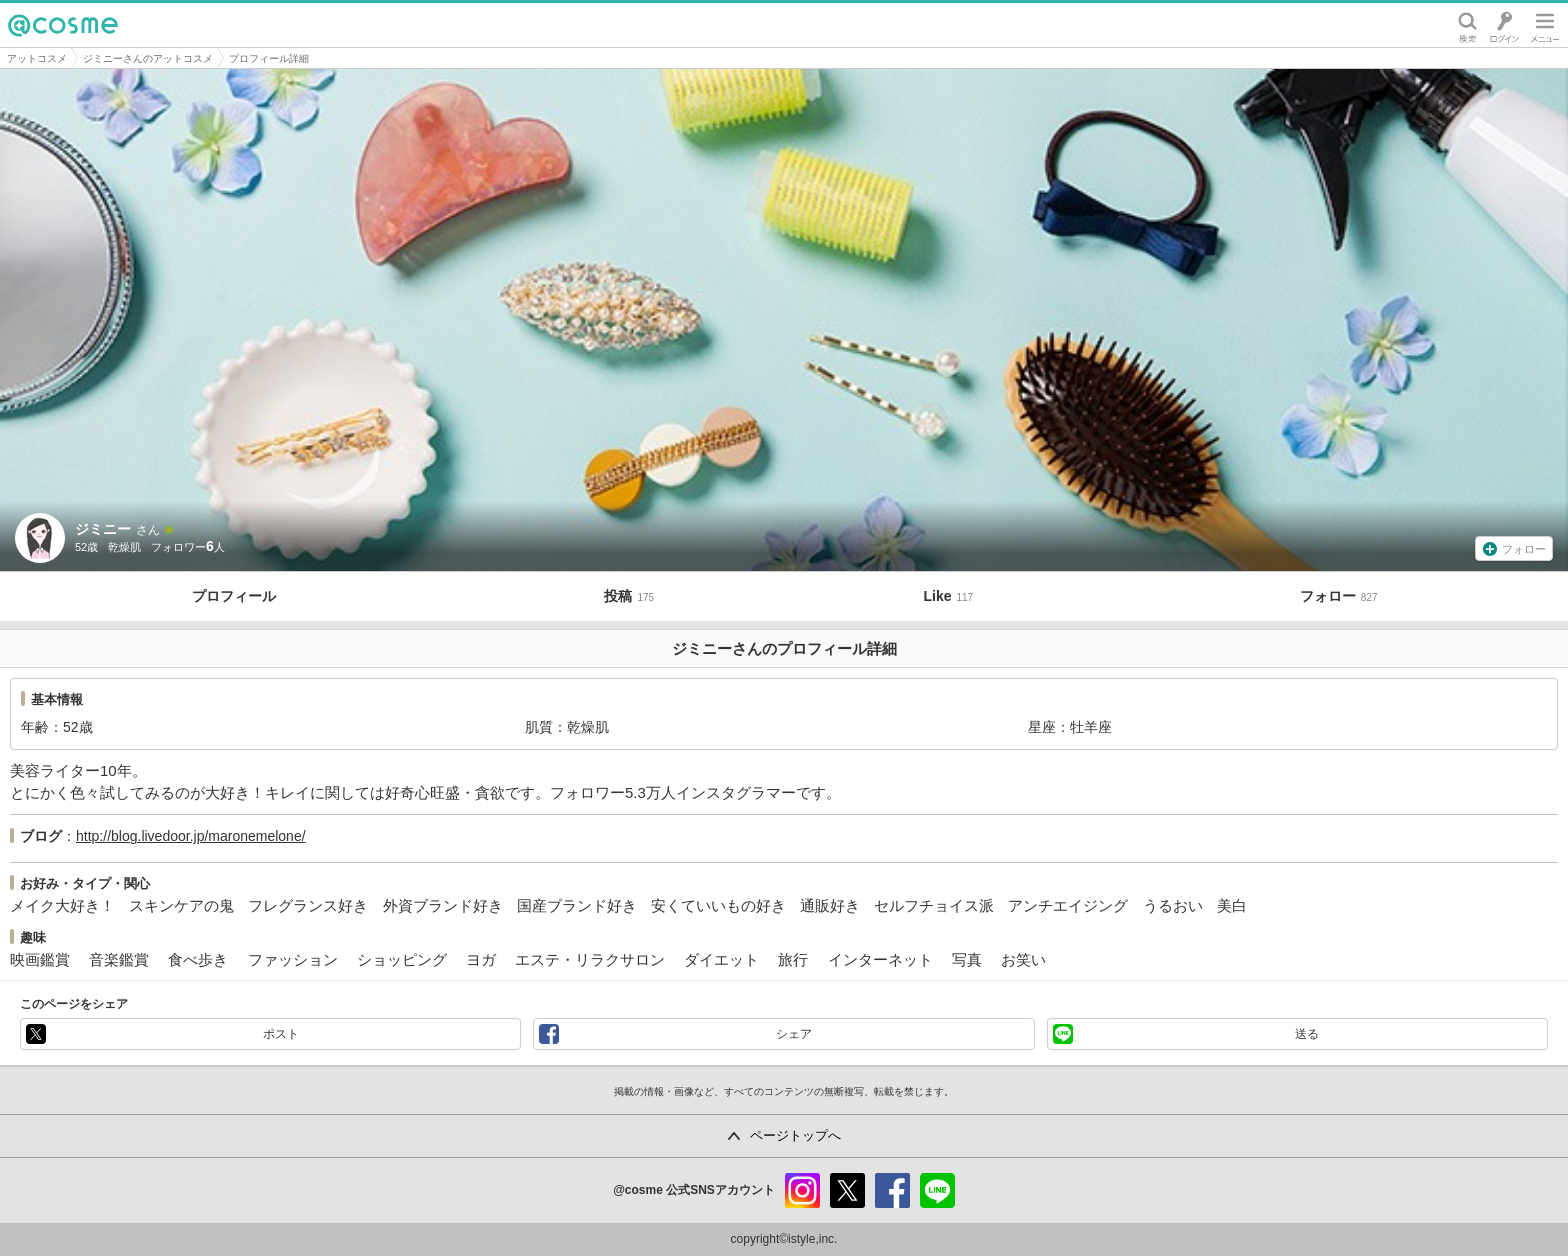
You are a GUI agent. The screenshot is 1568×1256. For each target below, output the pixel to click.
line (937, 1190)
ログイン (1504, 25)
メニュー (1545, 25)
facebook (892, 1190)
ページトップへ (795, 1135)
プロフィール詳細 (269, 58)
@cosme (63, 25)
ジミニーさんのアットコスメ (148, 58)
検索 (1467, 25)
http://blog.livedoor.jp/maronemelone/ (191, 836)
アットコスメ (37, 58)
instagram (802, 1190)
